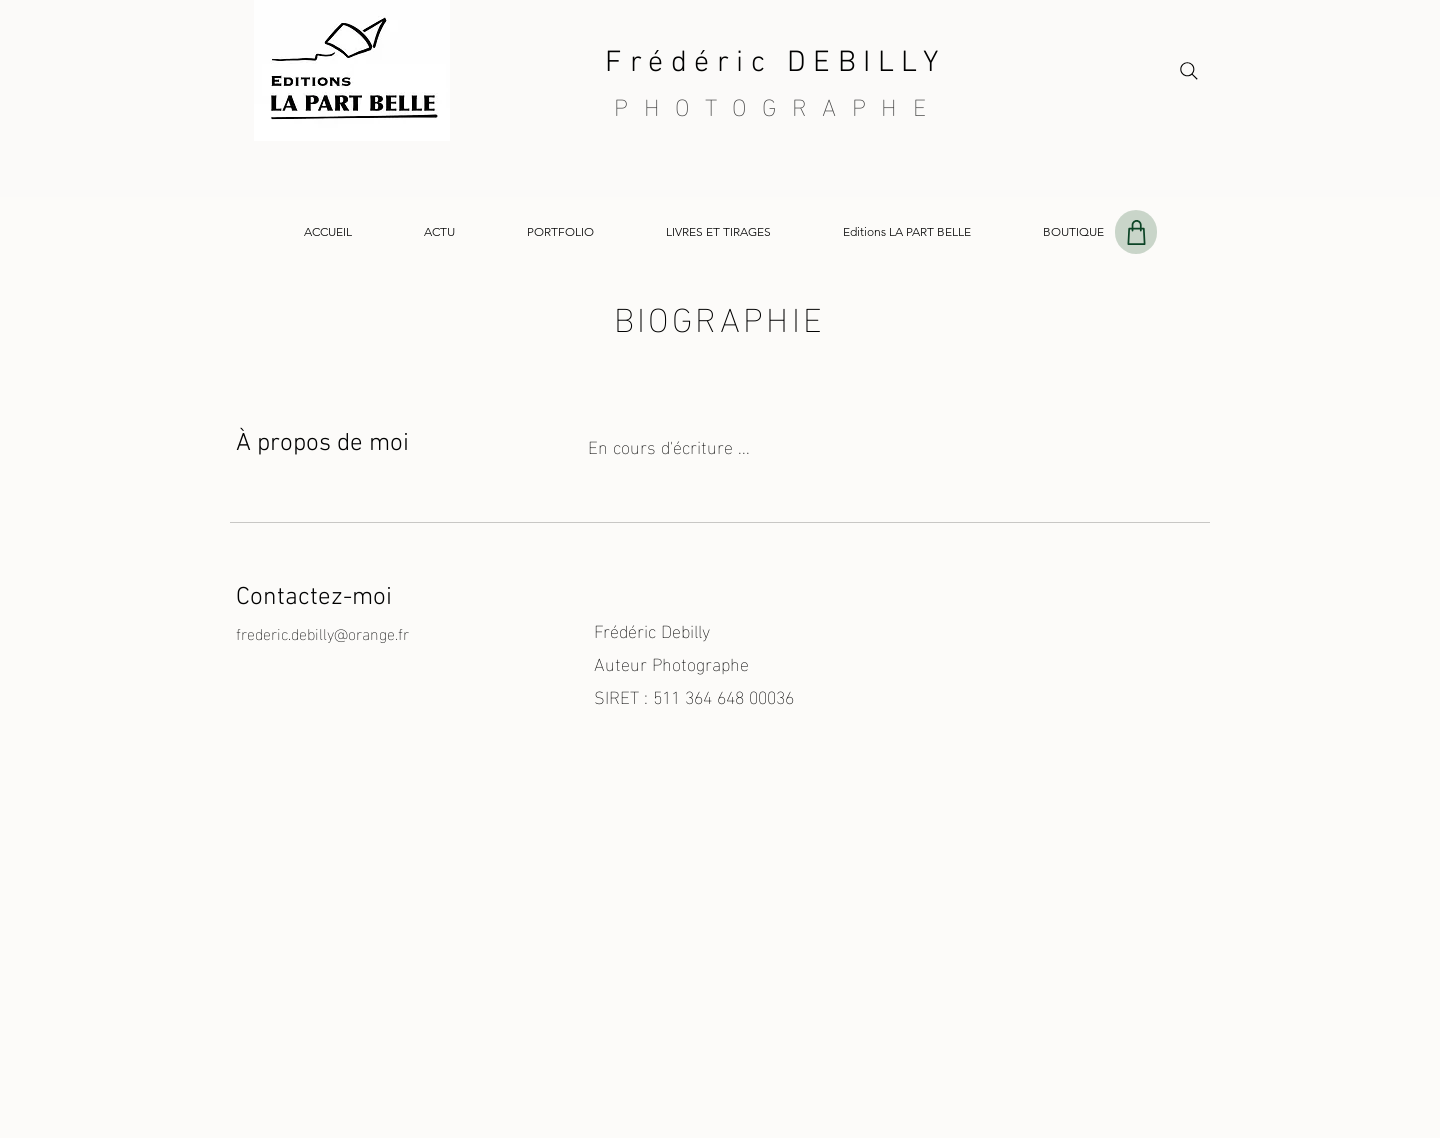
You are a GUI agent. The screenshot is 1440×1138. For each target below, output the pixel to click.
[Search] (1189, 71)
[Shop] (1136, 232)
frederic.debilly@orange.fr (322, 632)
